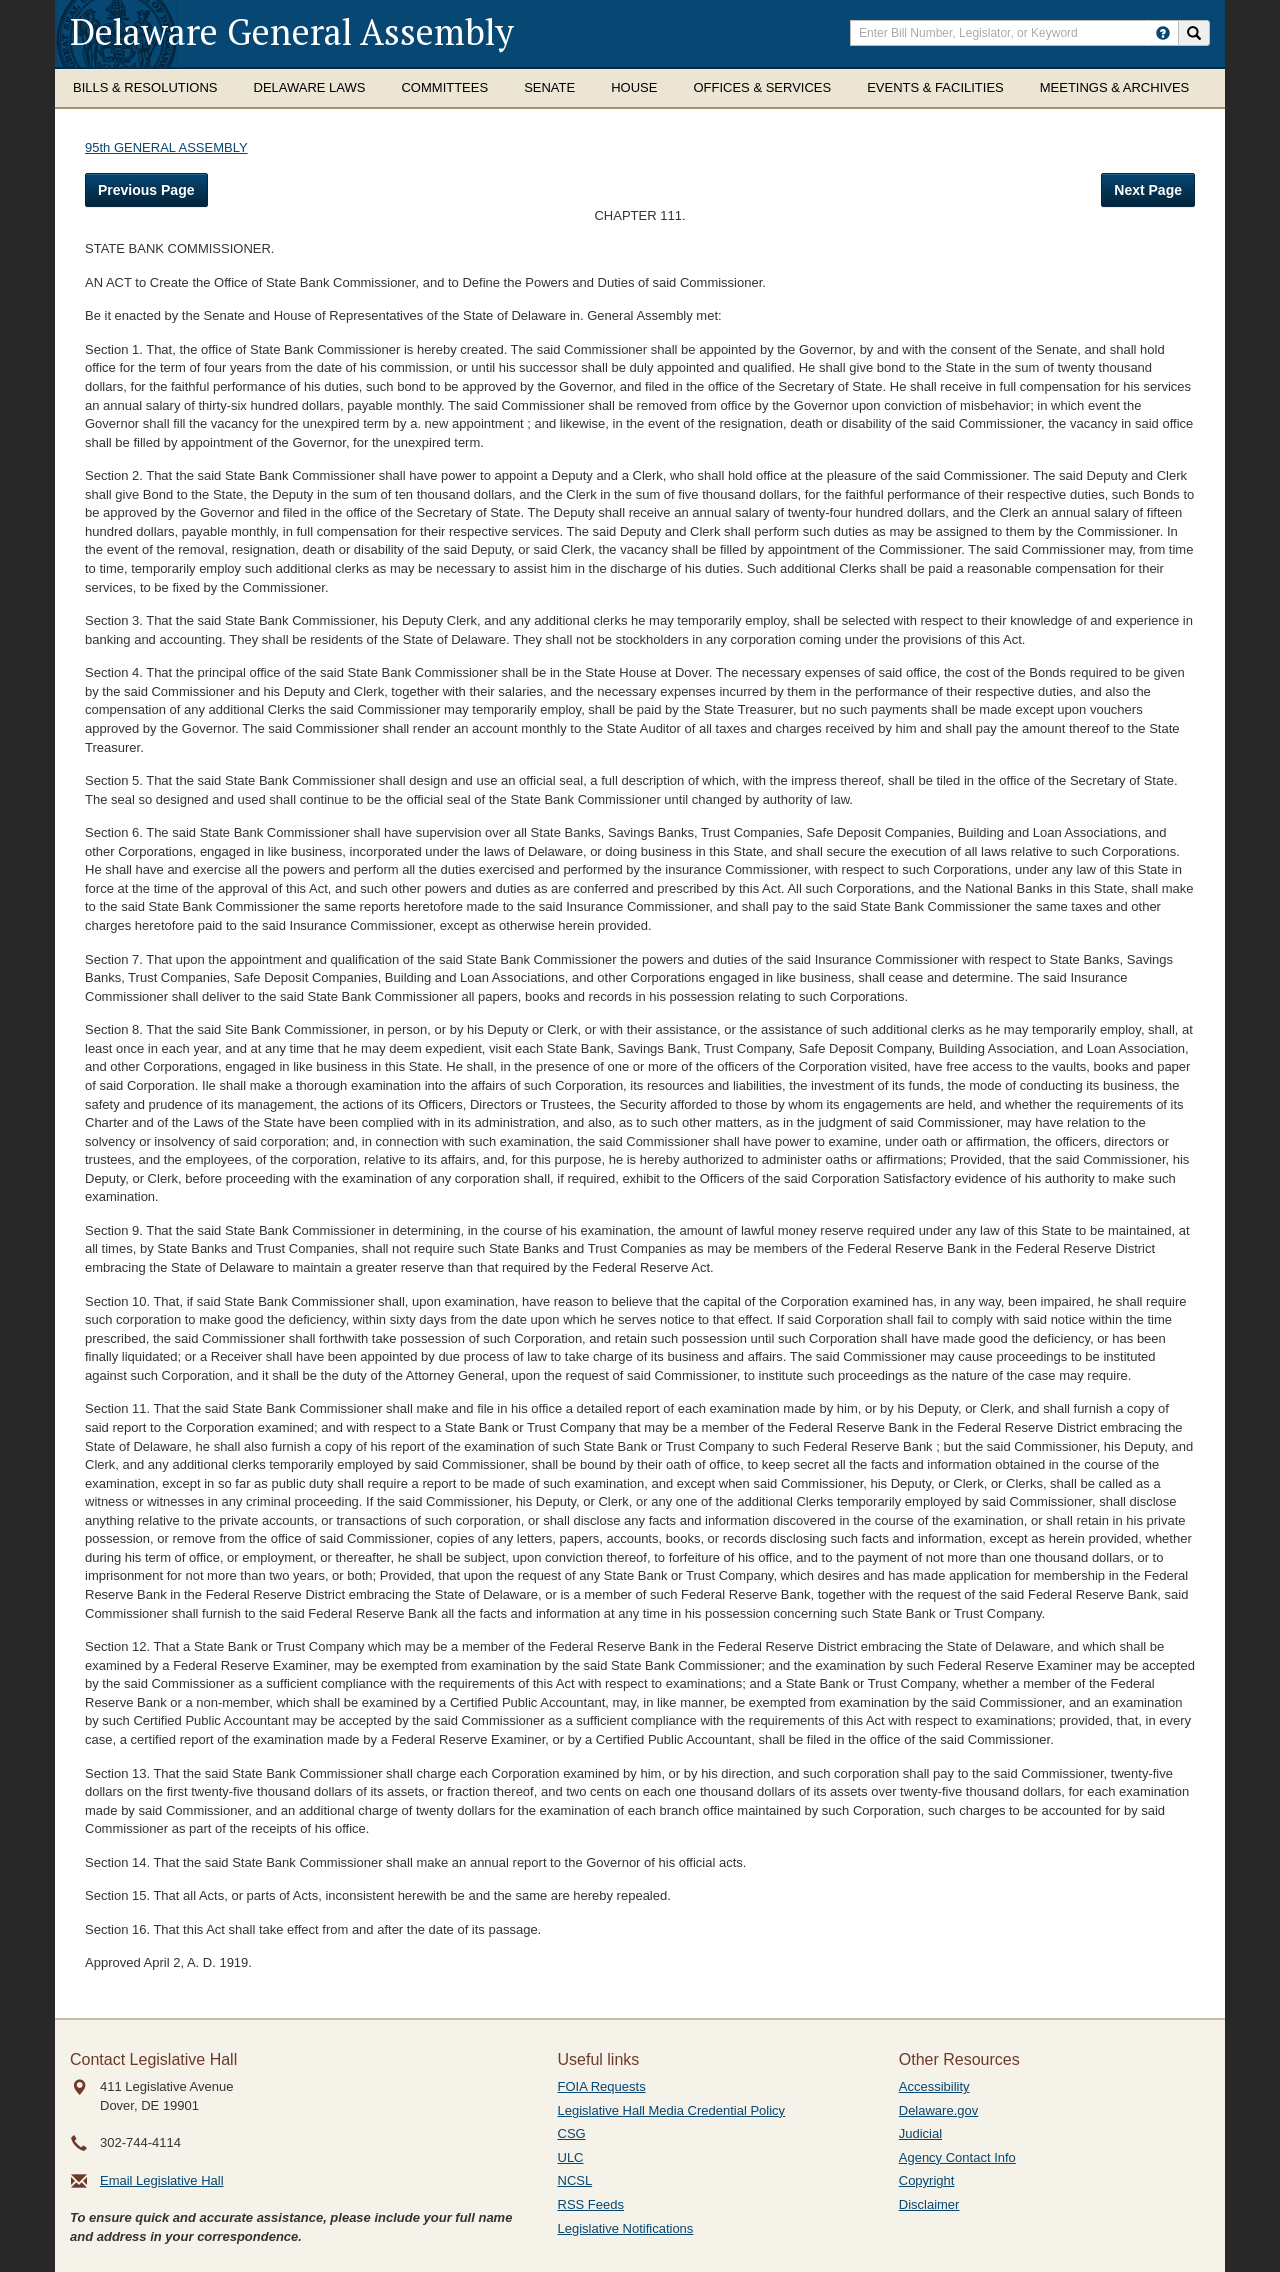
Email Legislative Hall (162, 2180)
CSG (572, 2133)
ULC (571, 2157)
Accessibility (934, 2086)
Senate (549, 87)
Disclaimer (929, 2204)
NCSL (575, 2180)
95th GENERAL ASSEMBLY (166, 147)
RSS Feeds (591, 2204)
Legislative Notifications (626, 2228)
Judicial (920, 2133)
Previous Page (146, 190)
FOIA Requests (602, 2086)
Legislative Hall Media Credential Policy (672, 2110)
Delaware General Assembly (292, 31)
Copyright (927, 2180)
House (634, 87)
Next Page (1148, 190)
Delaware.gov (939, 2110)
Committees (444, 87)
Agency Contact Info (957, 2157)
